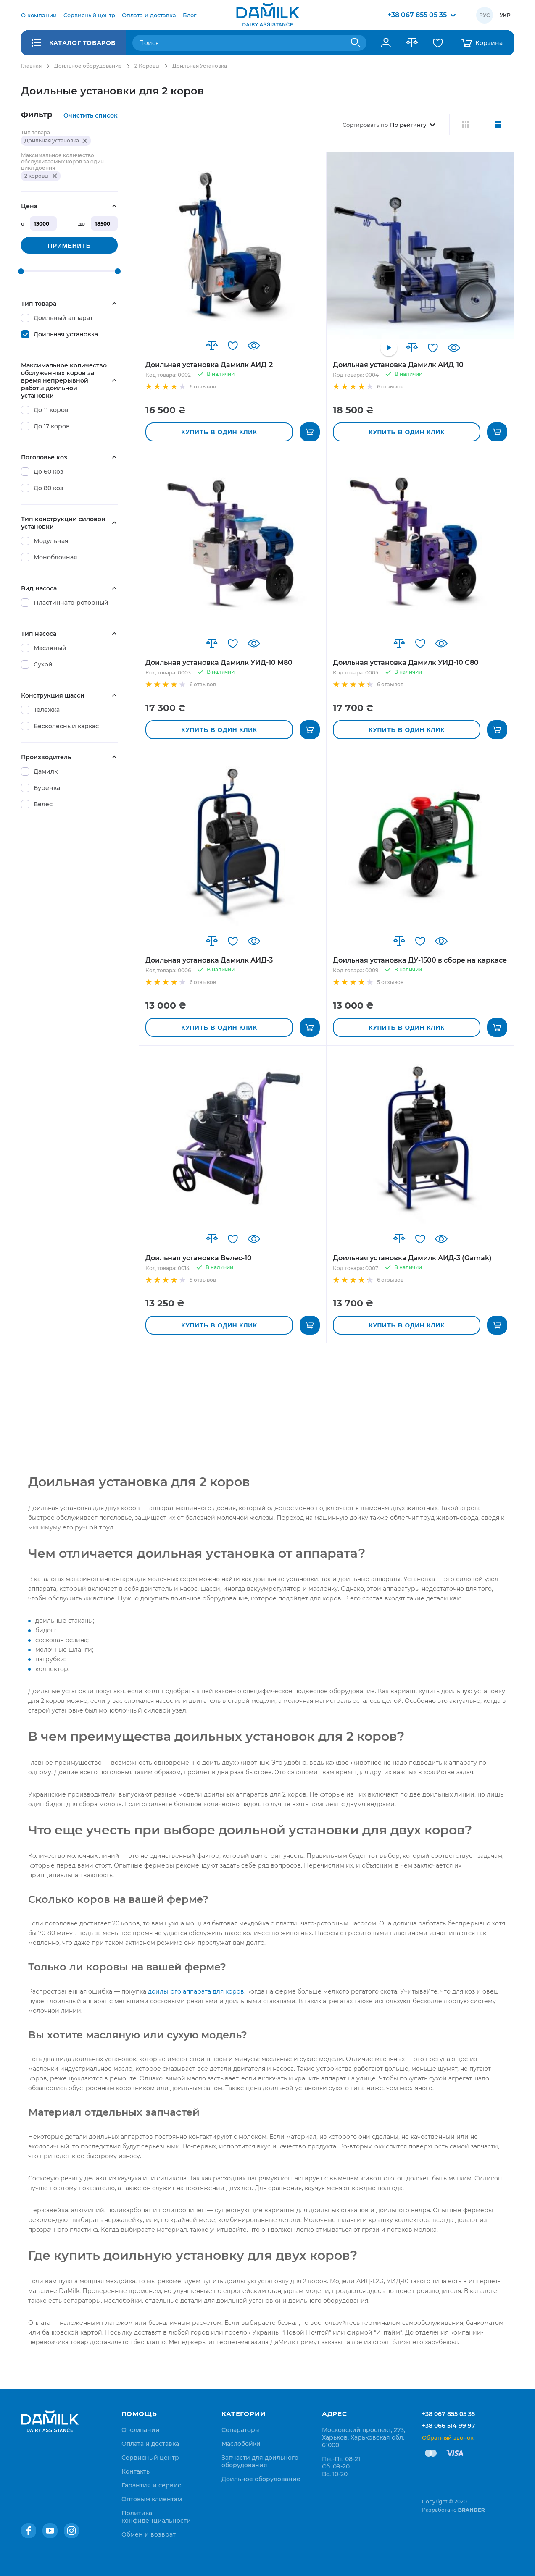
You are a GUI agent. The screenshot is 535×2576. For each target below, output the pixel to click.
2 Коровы (147, 66)
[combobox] (249, 43)
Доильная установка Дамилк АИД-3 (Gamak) (412, 1258)
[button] (212, 345)
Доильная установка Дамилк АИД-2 (209, 365)
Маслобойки (241, 2443)
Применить (69, 245)
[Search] (355, 42)
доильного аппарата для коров (196, 1991)
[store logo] (267, 15)
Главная (31, 66)
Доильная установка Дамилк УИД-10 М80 (219, 662)
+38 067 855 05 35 (448, 2414)
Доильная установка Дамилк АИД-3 (209, 960)
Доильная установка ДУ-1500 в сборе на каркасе (420, 960)
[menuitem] (39, 15)
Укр (505, 15)
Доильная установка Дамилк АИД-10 (398, 365)
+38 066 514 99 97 (448, 2425)
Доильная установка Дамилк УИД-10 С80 (406, 662)
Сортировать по (365, 124)
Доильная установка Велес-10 (198, 1258)
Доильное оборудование (88, 66)
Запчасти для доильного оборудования (259, 2461)
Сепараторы (240, 2430)
